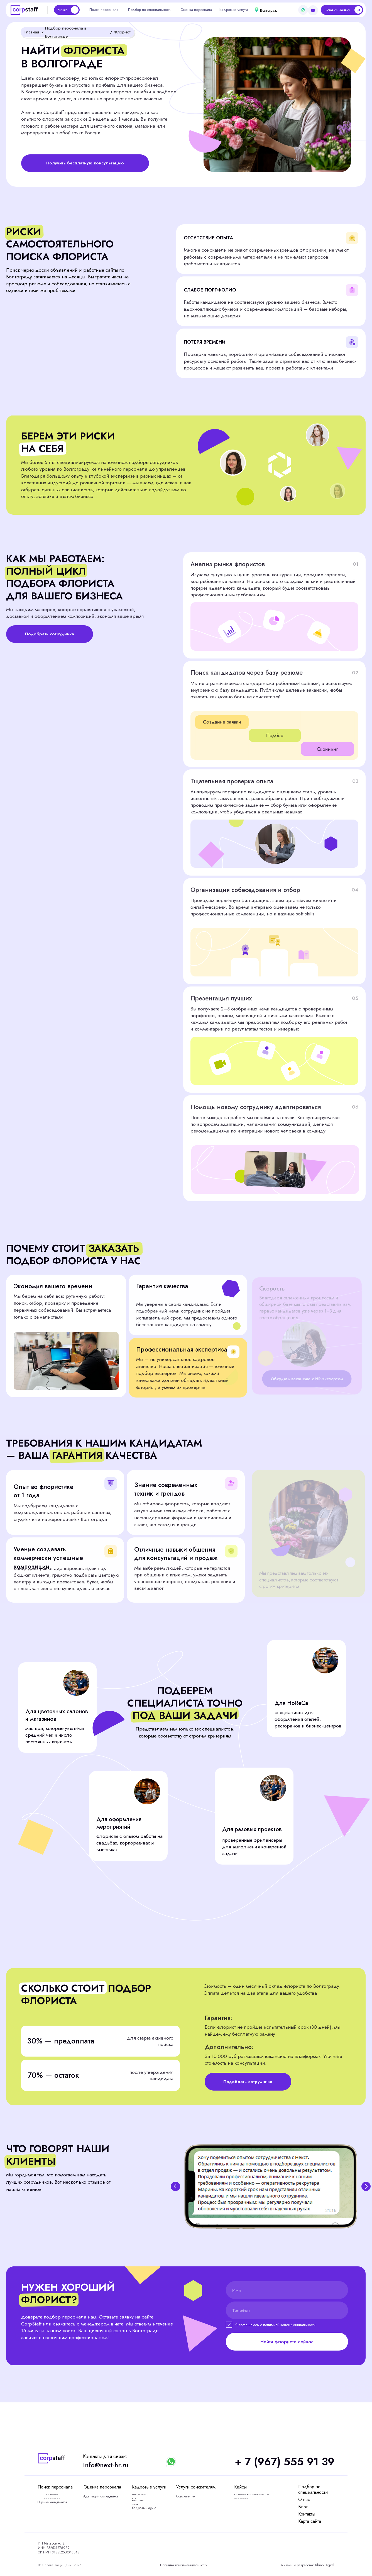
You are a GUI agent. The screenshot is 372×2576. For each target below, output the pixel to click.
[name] (287, 2290)
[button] (342, 10)
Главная (32, 32)
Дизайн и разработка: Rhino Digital (307, 2565)
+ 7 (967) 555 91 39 (284, 2461)
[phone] (287, 2310)
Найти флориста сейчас (287, 2341)
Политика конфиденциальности (183, 2565)
